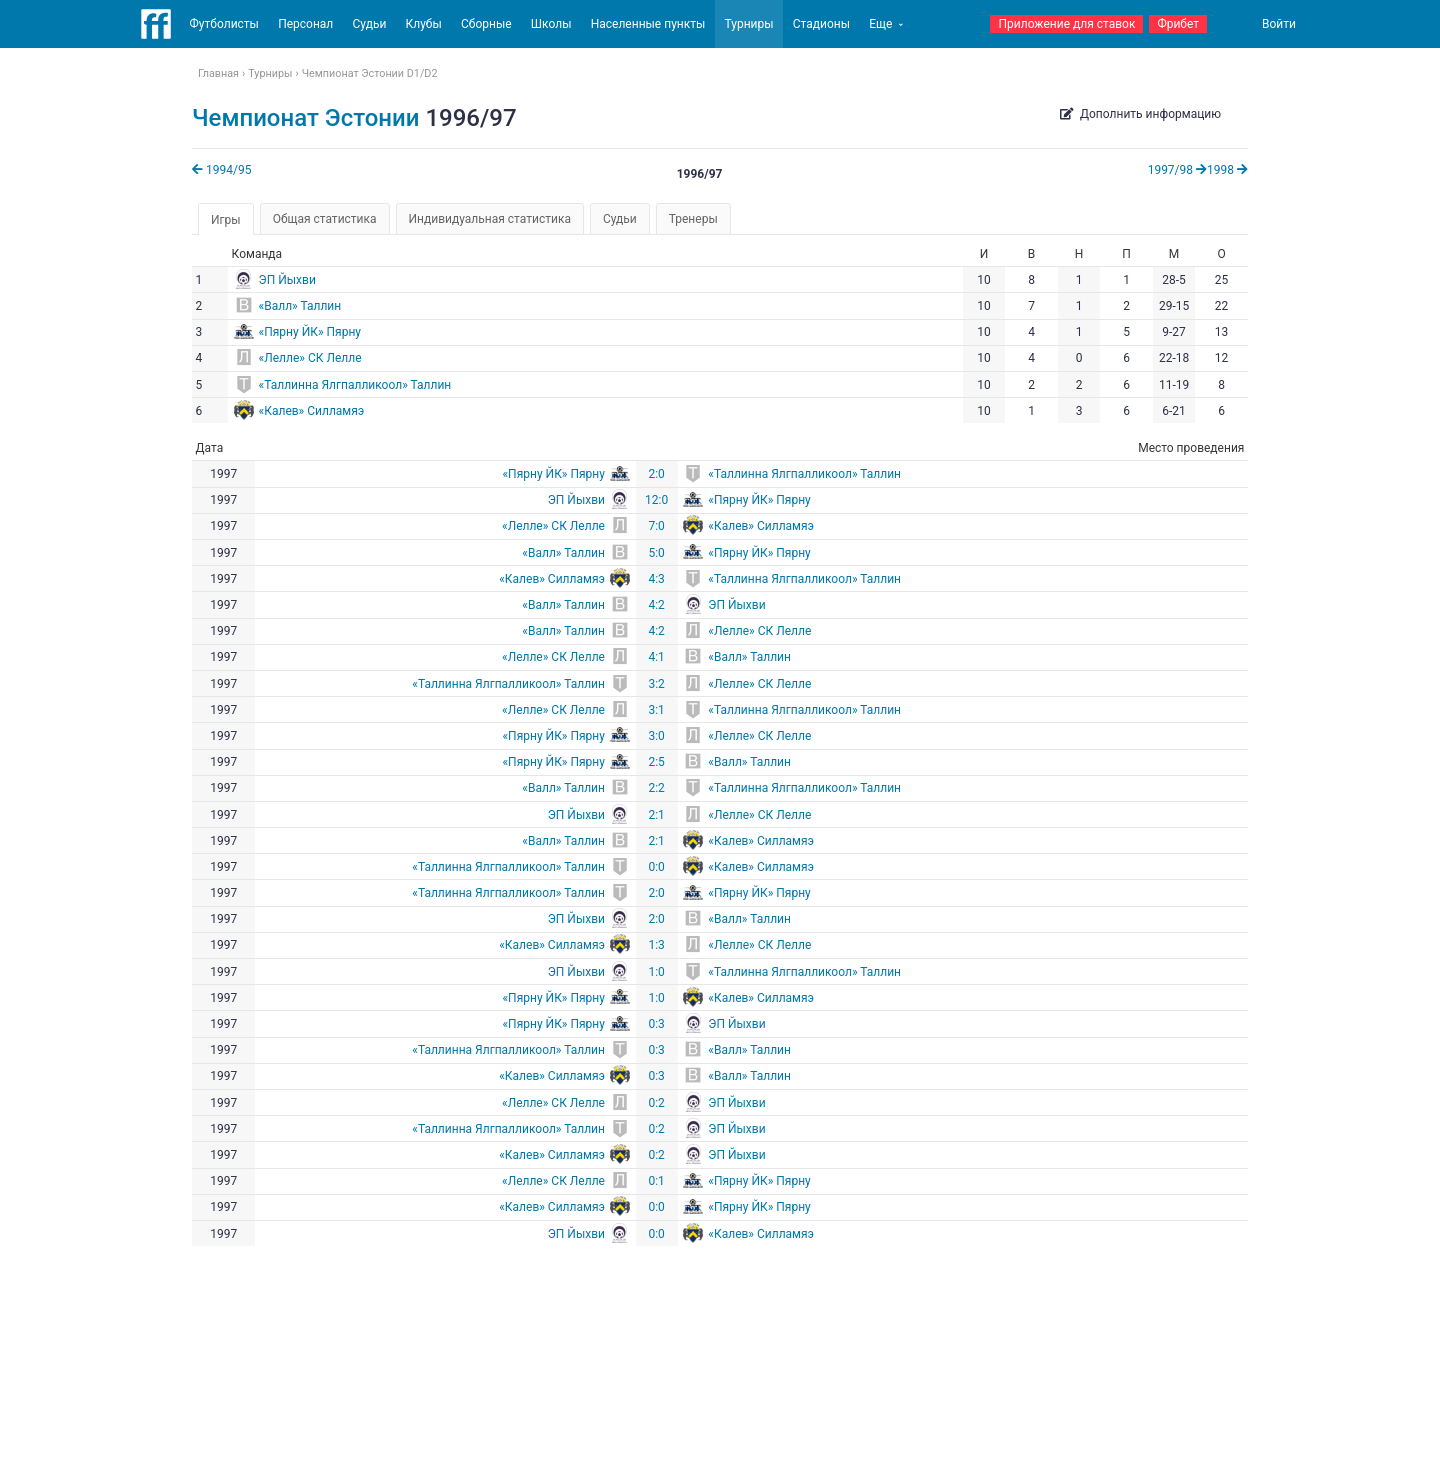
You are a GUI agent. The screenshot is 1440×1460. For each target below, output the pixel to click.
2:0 (656, 474)
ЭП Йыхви (287, 280)
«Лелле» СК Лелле (310, 358)
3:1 (656, 710)
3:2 (656, 684)
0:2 (656, 1103)
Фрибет (1178, 24)
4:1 (656, 657)
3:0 (656, 736)
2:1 (656, 815)
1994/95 (221, 170)
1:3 (656, 945)
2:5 (656, 762)
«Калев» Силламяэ (312, 411)
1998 (1227, 170)
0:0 (656, 867)
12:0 (656, 500)
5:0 (656, 553)
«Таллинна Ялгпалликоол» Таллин (355, 385)
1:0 (656, 972)
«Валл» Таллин (300, 306)
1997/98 (1177, 170)
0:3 (656, 1024)
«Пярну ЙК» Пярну (310, 332)
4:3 (656, 579)
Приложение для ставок (1066, 24)
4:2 (656, 605)
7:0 (656, 526)
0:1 (656, 1181)
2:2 (656, 788)
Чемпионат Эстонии (305, 118)
